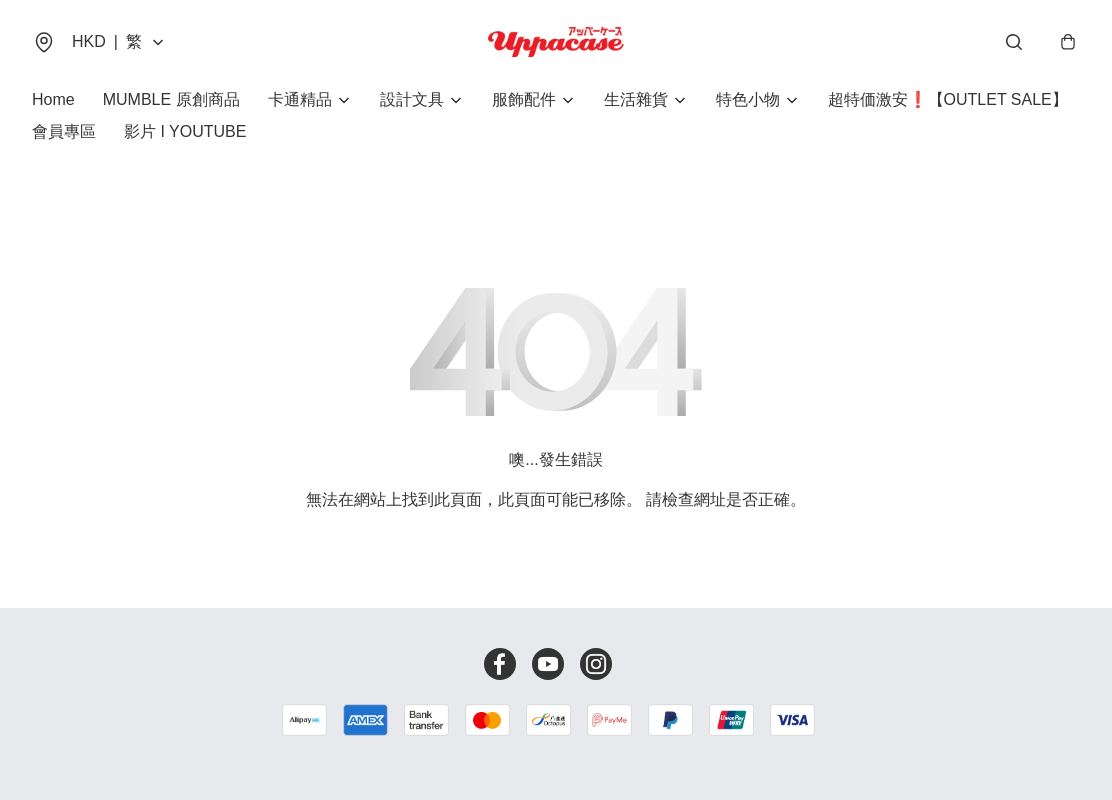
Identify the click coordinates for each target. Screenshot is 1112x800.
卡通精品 (300, 99)
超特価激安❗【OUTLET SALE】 (948, 99)
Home (53, 99)
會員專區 (64, 131)
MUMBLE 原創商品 (171, 99)
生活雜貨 (636, 99)
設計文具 (412, 99)
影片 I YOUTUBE (185, 131)
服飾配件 (524, 99)
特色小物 (748, 99)
